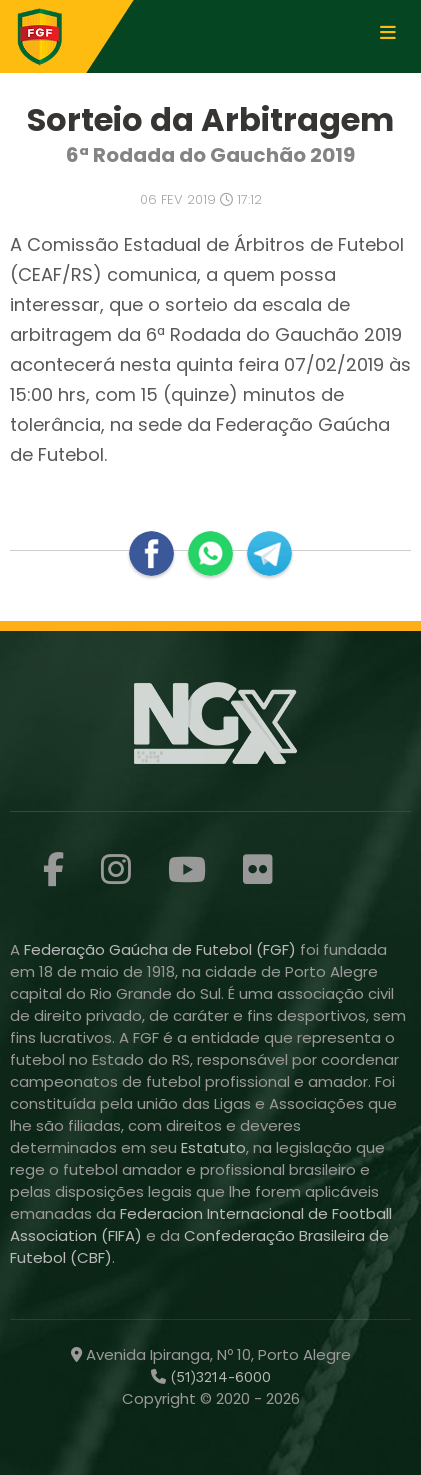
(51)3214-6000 (218, 1377)
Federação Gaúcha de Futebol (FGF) (162, 949)
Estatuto (213, 1147)
